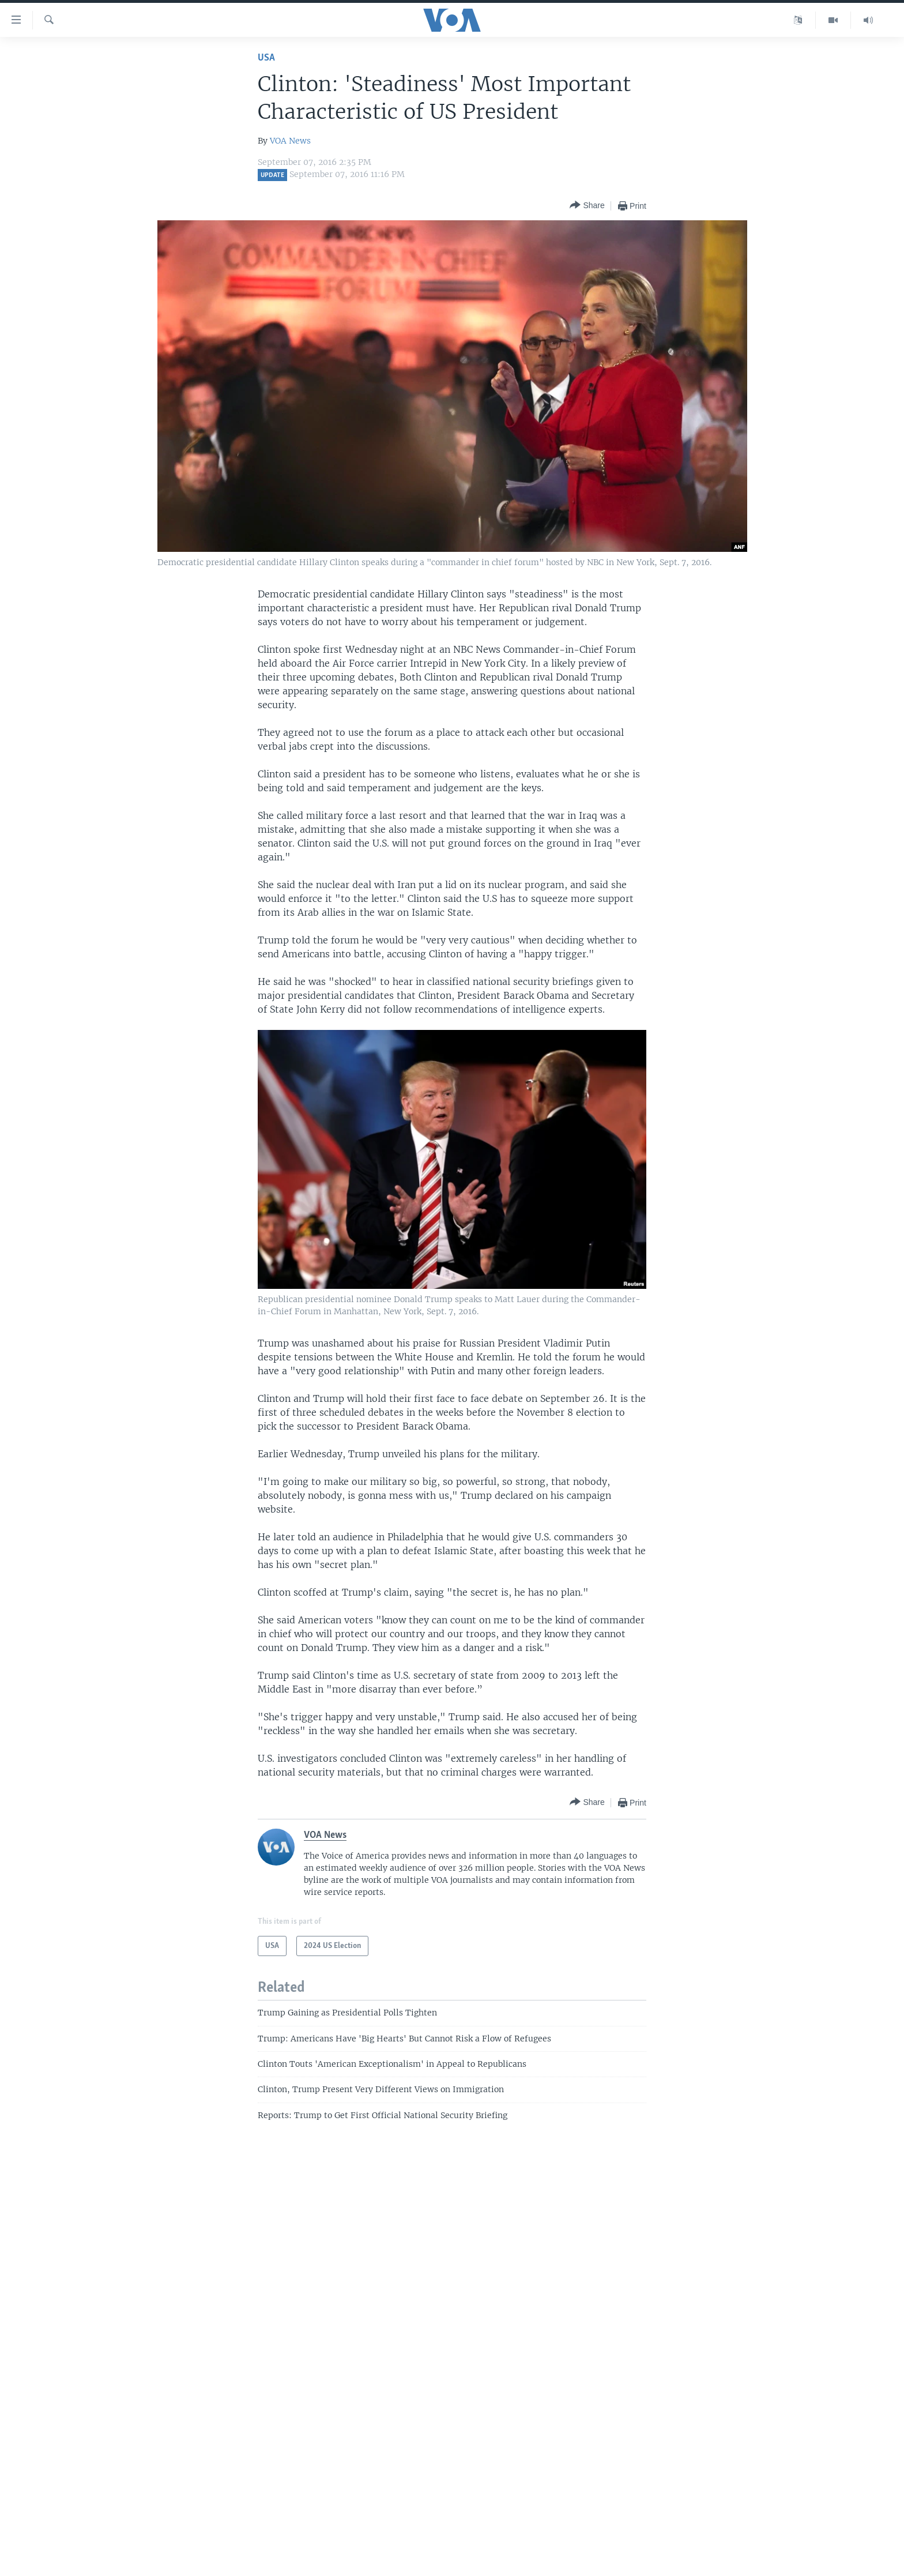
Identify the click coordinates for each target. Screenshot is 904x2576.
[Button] (587, 205)
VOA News (290, 141)
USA (266, 58)
